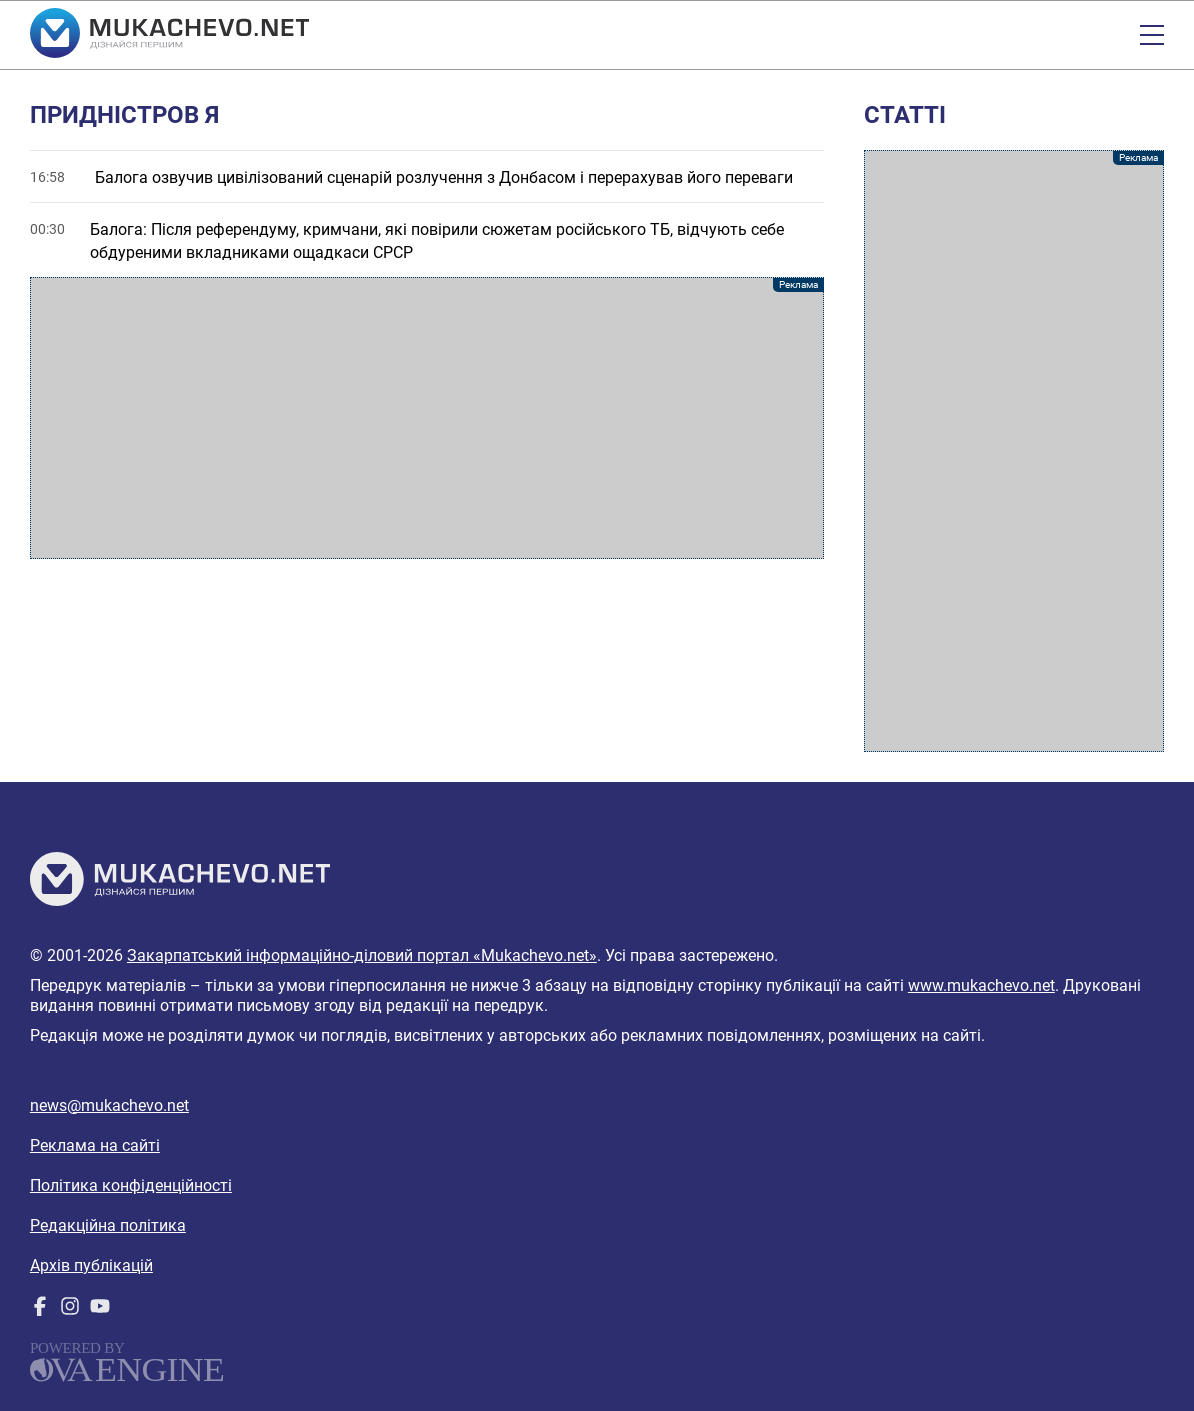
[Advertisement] (427, 418)
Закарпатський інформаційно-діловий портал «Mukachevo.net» (362, 955)
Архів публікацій (91, 1265)
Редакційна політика (108, 1225)
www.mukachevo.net (981, 985)
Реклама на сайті (95, 1145)
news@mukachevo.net (109, 1105)
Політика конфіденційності (131, 1185)
